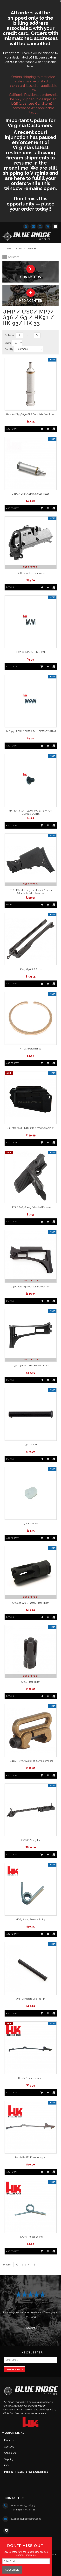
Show (8, 343)
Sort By (9, 349)
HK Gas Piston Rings (30, 1048)
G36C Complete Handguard (30, 573)
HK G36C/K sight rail (31, 1840)
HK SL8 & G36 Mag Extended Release (31, 1207)
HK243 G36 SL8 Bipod (30, 969)
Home (8, 249)
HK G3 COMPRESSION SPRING (30, 652)
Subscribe (13, 2369)
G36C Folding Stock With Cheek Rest (30, 1286)
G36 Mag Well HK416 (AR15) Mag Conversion (30, 1128)
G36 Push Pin (31, 1444)
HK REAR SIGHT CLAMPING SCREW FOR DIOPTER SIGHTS (30, 812)
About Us (9, 2446)
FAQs (7, 2465)
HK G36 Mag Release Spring (31, 1919)
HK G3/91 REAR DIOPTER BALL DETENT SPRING (30, 731)
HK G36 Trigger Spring (31, 2236)
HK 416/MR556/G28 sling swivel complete (30, 1761)
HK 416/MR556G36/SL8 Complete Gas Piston (30, 414)
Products (9, 2440)
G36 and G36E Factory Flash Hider (30, 1603)
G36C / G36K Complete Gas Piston (30, 493)
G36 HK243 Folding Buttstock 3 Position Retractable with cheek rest (30, 892)
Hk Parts (18, 249)
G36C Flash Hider (30, 1682)
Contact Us (10, 2453)
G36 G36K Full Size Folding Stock (31, 1365)
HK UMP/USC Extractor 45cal (30, 2157)
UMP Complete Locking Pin (30, 1999)
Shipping (9, 2459)
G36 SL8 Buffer (30, 1523)
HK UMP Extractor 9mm (30, 2078)
